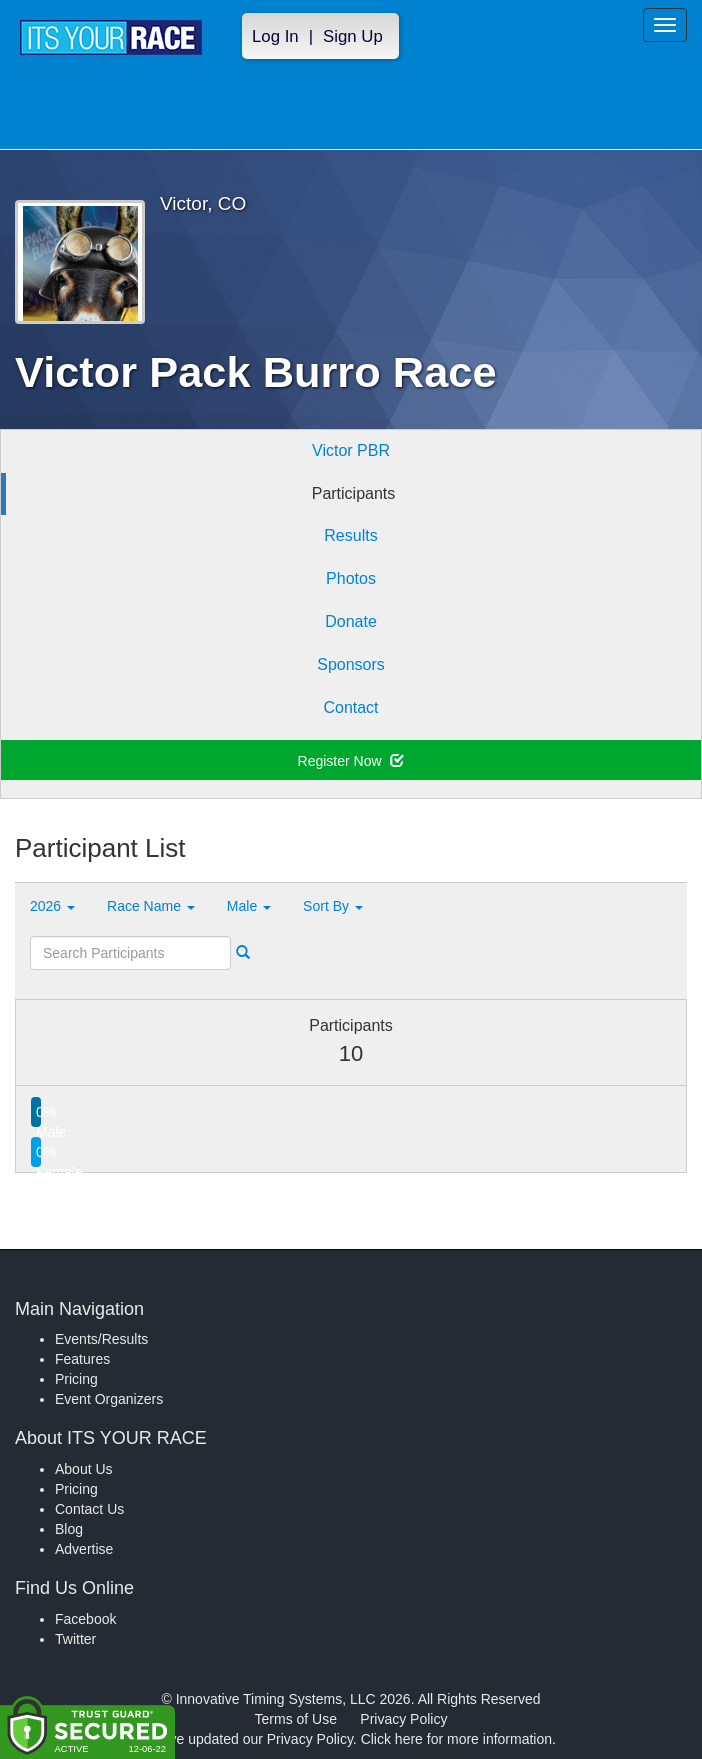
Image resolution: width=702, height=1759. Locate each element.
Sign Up (353, 36)
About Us (84, 1469)
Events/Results (101, 1339)
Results (350, 535)
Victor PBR (351, 450)
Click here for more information (456, 1739)
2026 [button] (52, 906)
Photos (351, 578)
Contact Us (89, 1509)
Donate (351, 621)
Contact (350, 707)
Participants (354, 493)
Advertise (84, 1549)
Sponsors (351, 664)
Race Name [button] (151, 906)
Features (82, 1359)
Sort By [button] (333, 906)
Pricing (76, 1379)
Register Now (351, 761)
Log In (275, 36)
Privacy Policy (403, 1719)
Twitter (75, 1639)
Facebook (85, 1619)
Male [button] (249, 906)
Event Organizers (109, 1399)
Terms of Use (296, 1719)
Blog (69, 1529)
